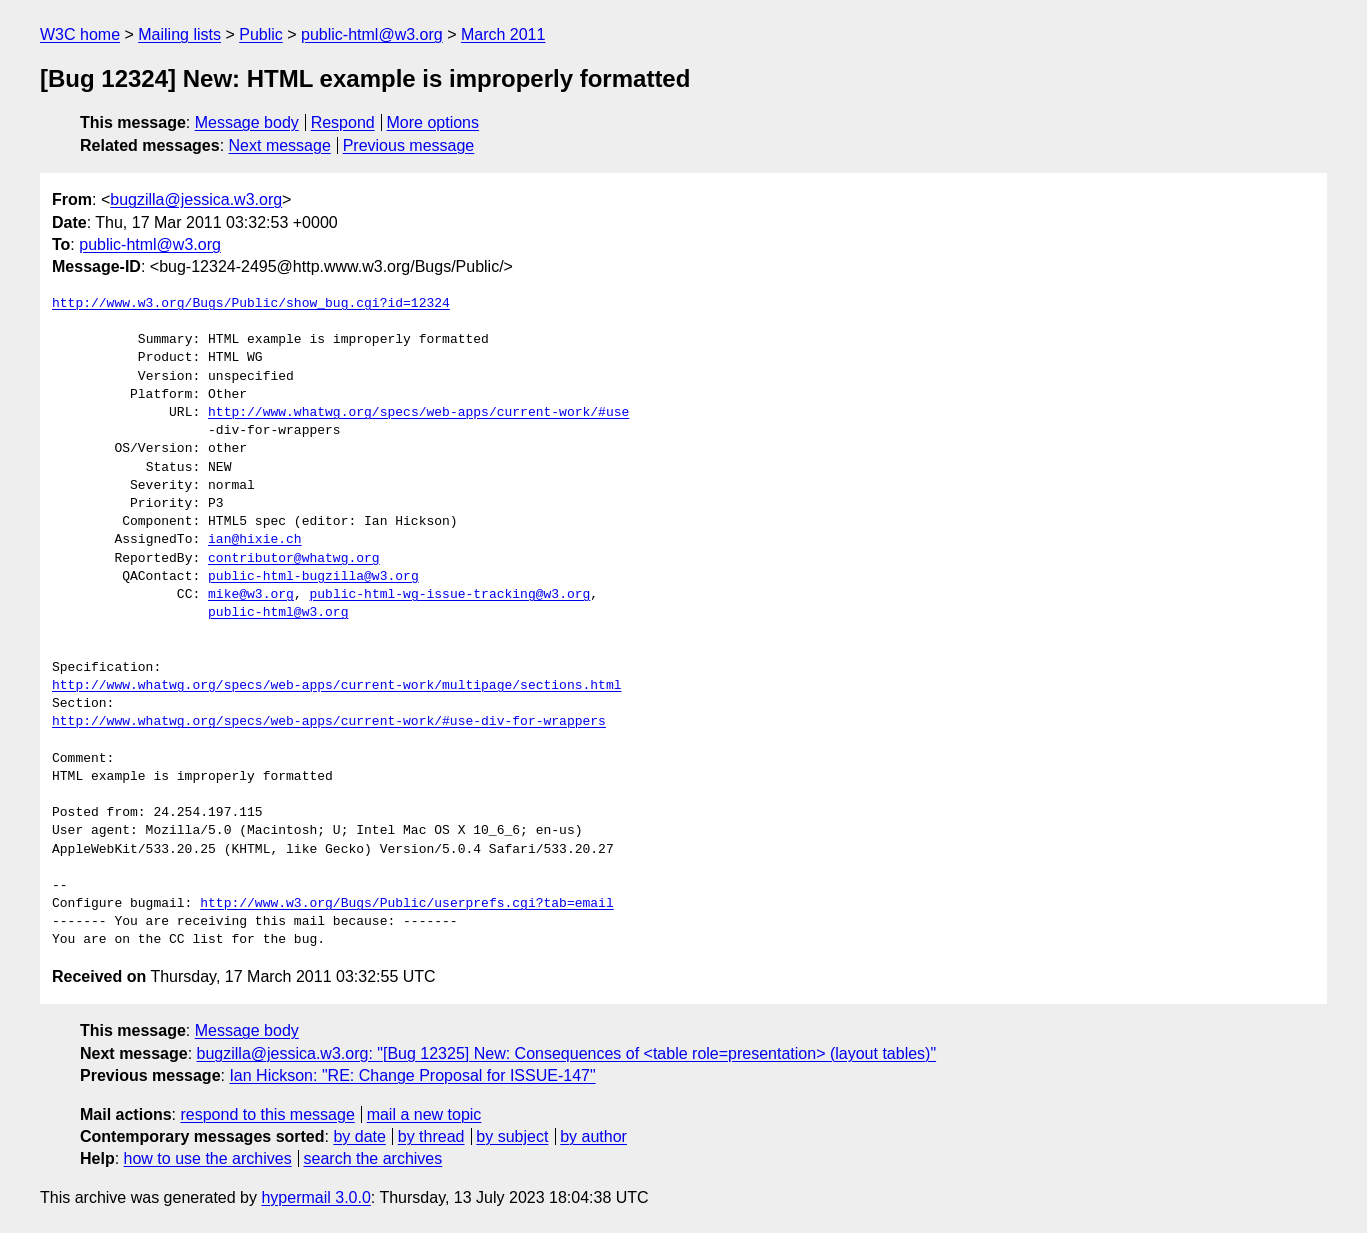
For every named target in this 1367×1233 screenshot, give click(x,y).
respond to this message (267, 1114)
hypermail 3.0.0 (315, 1197)
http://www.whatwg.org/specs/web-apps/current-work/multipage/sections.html (336, 686)
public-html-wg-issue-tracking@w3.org (449, 595)
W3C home (80, 34)
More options (433, 122)
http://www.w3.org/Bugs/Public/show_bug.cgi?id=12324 (251, 304)
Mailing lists (179, 34)
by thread (431, 1136)
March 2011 (503, 34)
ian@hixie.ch (255, 540)
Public (261, 34)
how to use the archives (208, 1158)
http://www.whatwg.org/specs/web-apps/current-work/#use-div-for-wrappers (329, 722)
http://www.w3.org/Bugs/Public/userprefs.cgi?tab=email (406, 904)
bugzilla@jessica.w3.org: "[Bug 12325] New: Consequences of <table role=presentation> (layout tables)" (567, 1053)
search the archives (373, 1158)
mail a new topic (424, 1114)
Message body (247, 122)
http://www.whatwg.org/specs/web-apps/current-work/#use (418, 413)
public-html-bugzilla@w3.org (313, 577)
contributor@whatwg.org (294, 559)
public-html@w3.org (372, 34)
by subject (512, 1136)
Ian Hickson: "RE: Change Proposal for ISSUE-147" (412, 1075)
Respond (343, 122)
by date (359, 1136)
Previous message (409, 145)
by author (593, 1136)
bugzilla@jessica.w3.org (196, 199)
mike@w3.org (251, 595)
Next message (280, 145)
